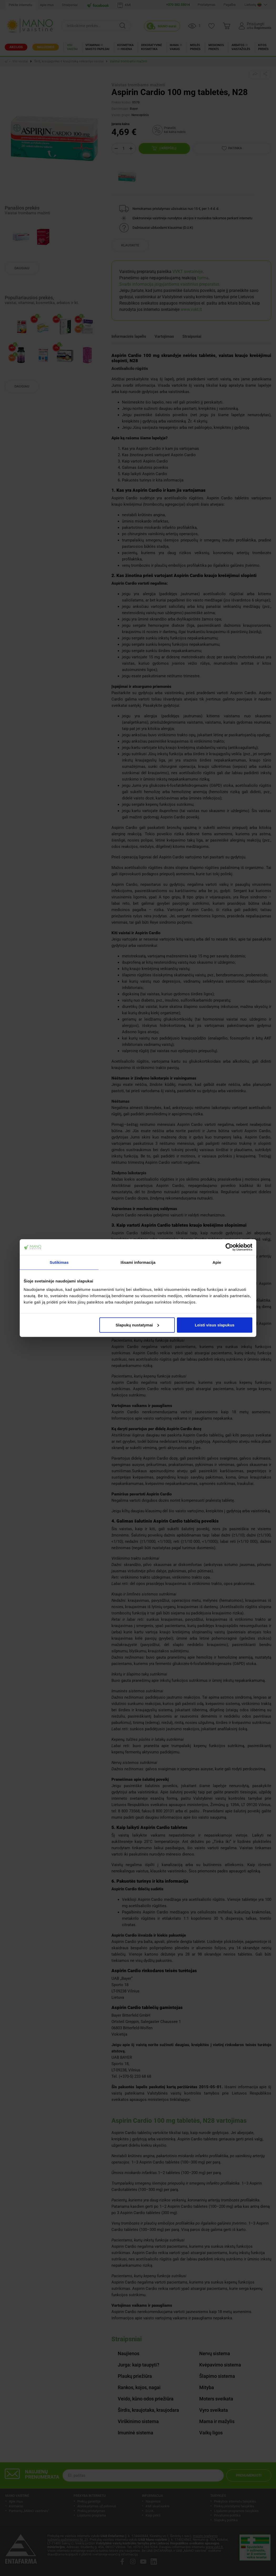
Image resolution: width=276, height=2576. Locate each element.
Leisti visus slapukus (214, 1324)
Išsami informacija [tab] (138, 1262)
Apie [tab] (217, 1262)
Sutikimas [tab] (59, 1262)
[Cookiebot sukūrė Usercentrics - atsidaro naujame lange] (229, 1247)
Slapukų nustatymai (137, 1324)
